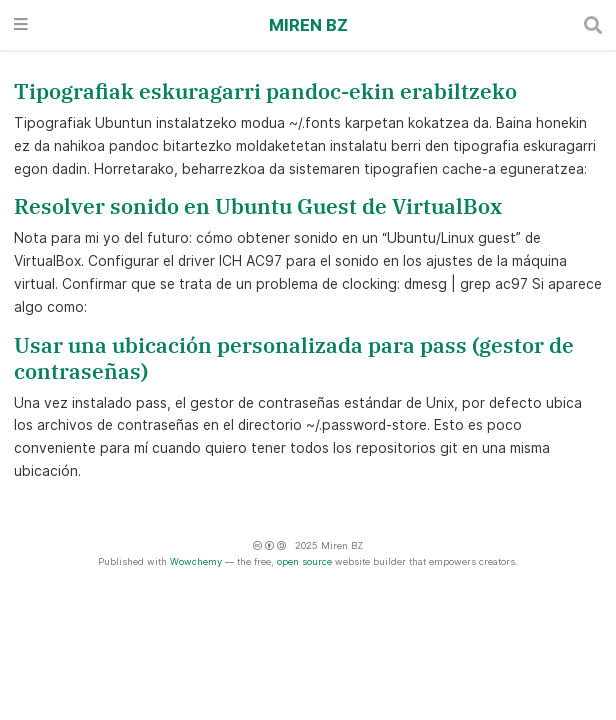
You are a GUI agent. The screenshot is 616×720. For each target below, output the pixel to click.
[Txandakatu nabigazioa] (21, 25)
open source (304, 561)
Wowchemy (196, 561)
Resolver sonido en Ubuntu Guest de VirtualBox (258, 206)
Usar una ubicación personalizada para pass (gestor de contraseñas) (294, 358)
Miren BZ (308, 25)
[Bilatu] (593, 25)
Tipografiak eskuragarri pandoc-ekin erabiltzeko (265, 91)
